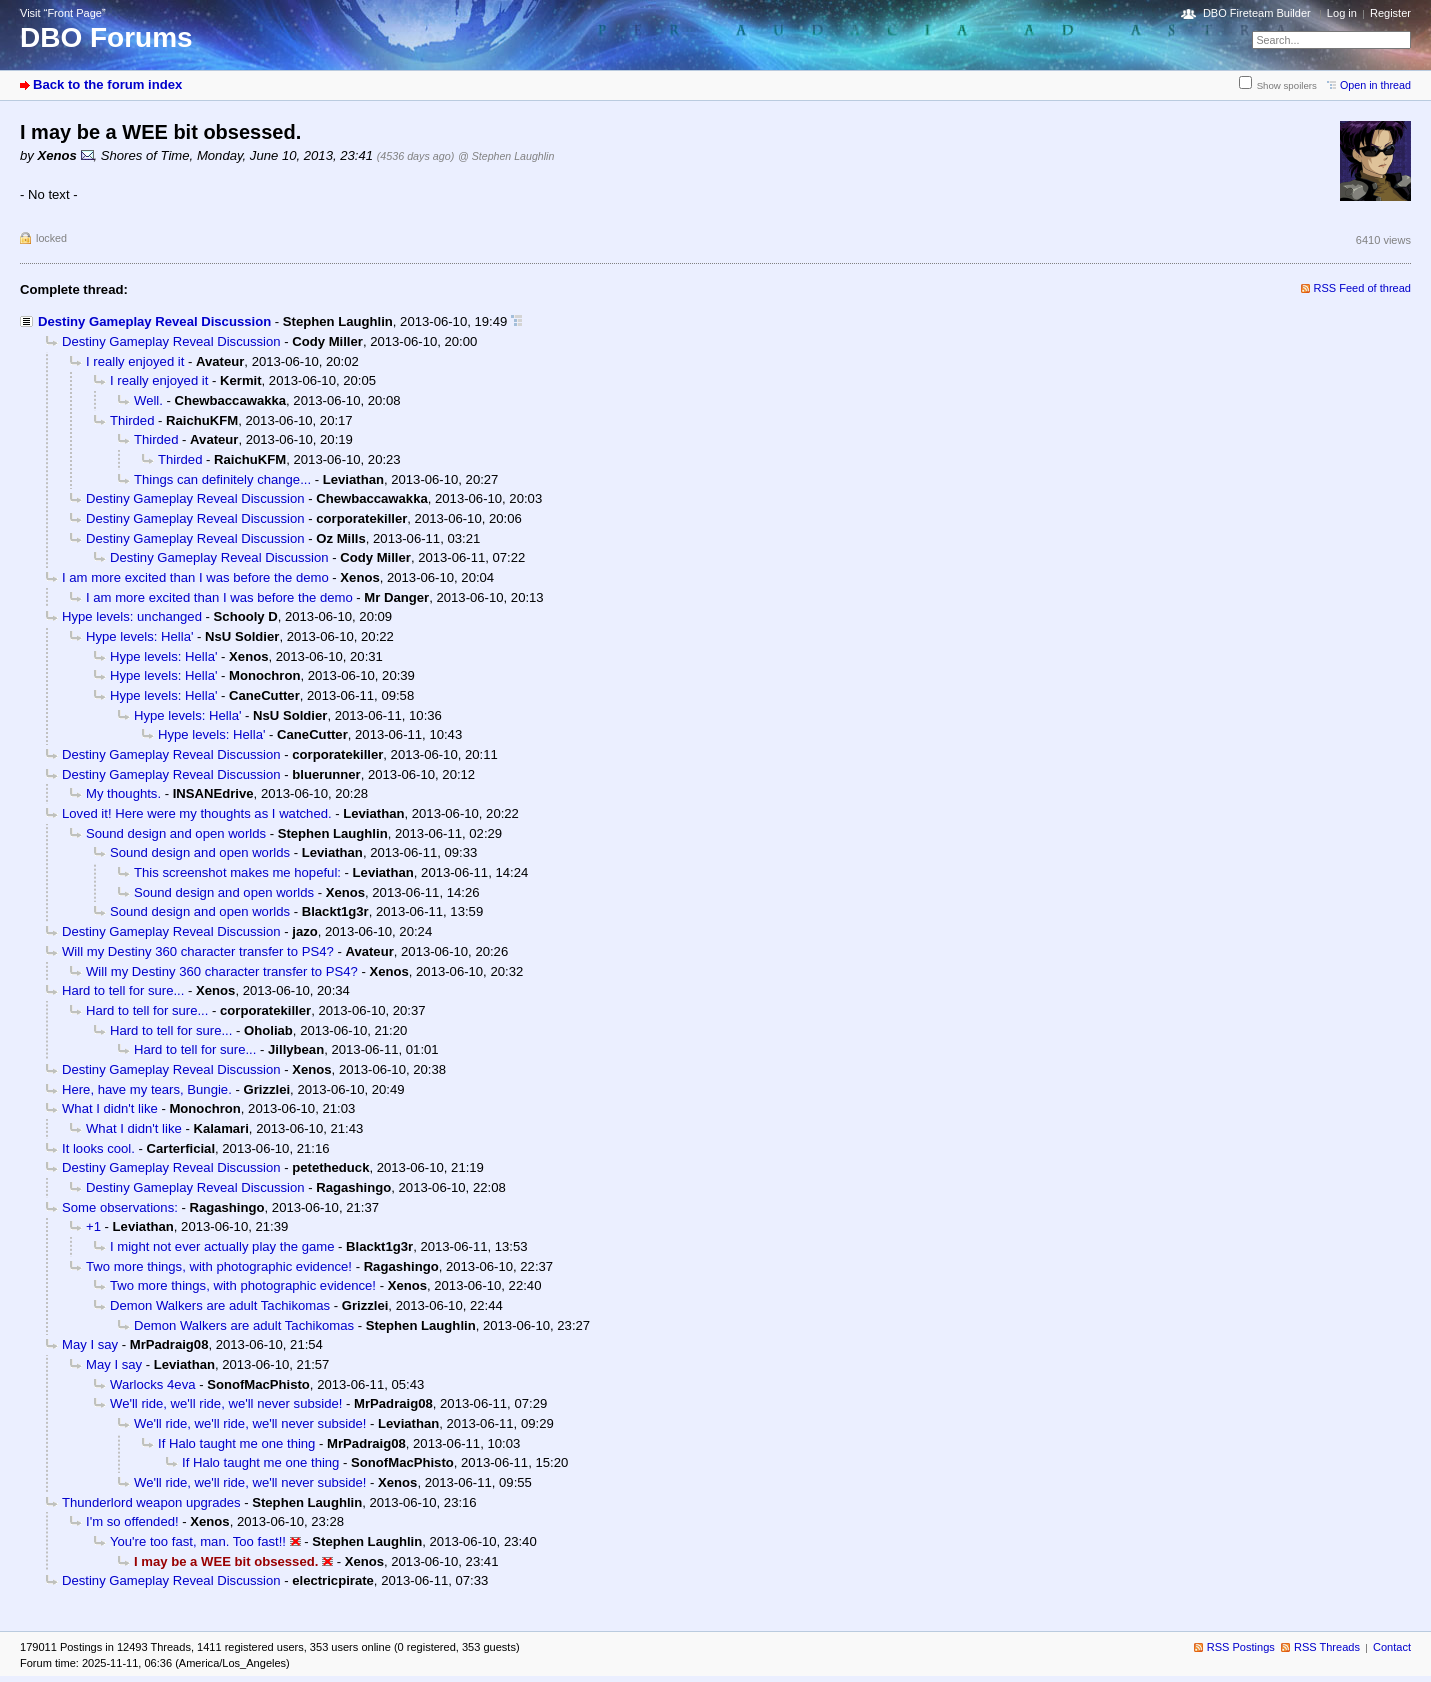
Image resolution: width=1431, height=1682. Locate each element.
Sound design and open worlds (176, 833)
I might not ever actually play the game (222, 1246)
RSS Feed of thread (1363, 288)
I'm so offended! (132, 1521)
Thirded (132, 420)
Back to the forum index (107, 84)
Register (1390, 13)
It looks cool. (98, 1148)
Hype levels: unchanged (132, 616)
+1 (93, 1226)
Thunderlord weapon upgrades (151, 1502)
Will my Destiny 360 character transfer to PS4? (198, 951)
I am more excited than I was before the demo (195, 577)
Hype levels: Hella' (139, 636)
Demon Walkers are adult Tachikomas (220, 1305)
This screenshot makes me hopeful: (237, 872)
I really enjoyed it (135, 361)
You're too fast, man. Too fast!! (198, 1541)
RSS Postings (1241, 1647)
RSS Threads (1327, 1647)
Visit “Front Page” (63, 13)
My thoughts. (123, 793)
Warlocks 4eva (152, 1384)
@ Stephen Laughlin (506, 156)
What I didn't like (110, 1108)
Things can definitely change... (222, 479)
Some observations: (120, 1207)
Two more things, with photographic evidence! (219, 1266)
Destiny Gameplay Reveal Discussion (154, 321)
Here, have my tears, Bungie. (147, 1089)
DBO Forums (106, 37)
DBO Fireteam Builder (1257, 13)
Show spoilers (1287, 85)
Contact (1392, 1647)
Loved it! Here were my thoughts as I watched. (197, 813)
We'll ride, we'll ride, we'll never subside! (226, 1403)
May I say (90, 1344)
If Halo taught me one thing (236, 1443)
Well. (148, 400)
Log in (1342, 13)
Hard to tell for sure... (123, 990)
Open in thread (1375, 85)
